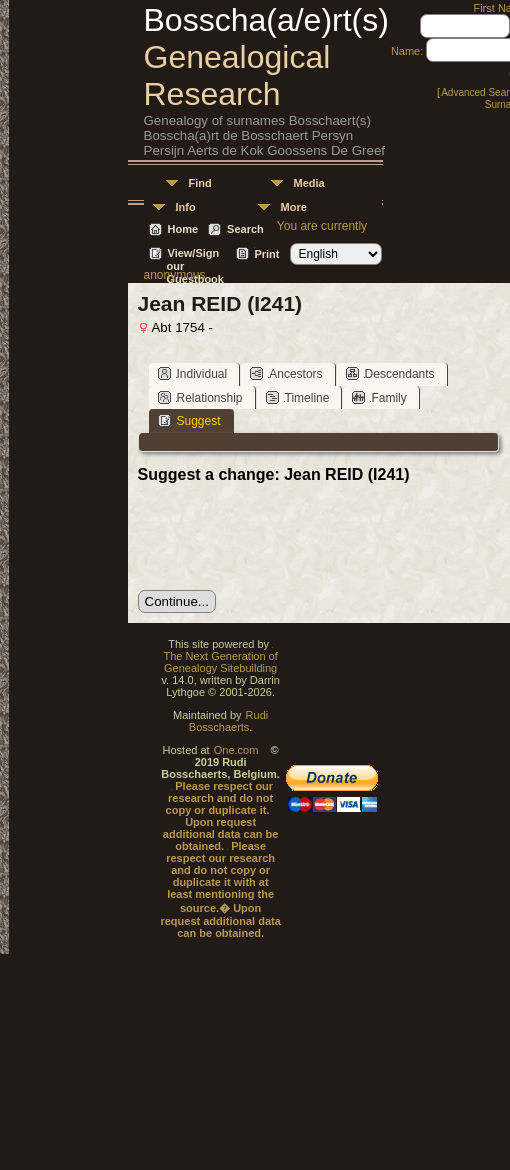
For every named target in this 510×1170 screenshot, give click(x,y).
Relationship (200, 397)
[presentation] (290, 537)
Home (183, 229)
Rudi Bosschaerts (228, 721)
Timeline (298, 397)
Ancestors (286, 373)
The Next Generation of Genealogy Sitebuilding (220, 662)
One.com (236, 750)
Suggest (189, 420)
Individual (193, 373)
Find (200, 183)
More (294, 207)
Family (379, 397)
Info (186, 207)
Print (266, 254)
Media (309, 183)
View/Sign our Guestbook (195, 254)
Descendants (390, 373)
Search (245, 229)
